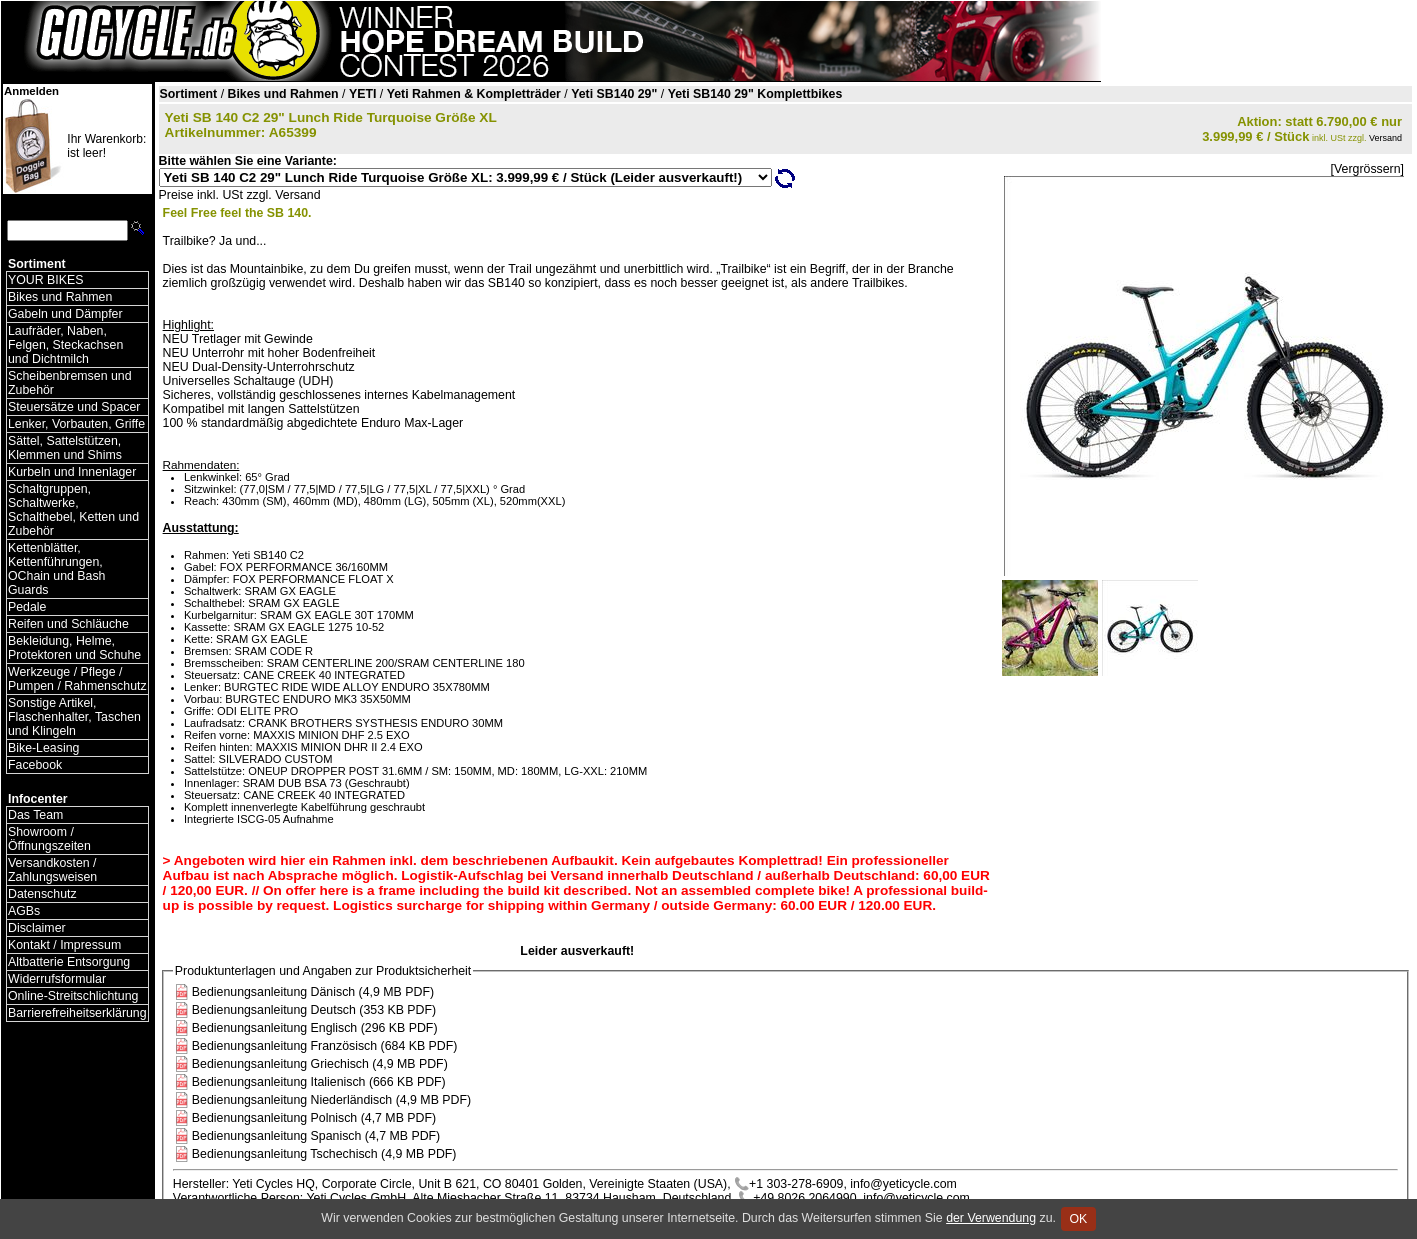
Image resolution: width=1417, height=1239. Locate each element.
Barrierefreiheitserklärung (77, 1013)
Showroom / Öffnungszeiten (49, 839)
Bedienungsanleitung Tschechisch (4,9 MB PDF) (324, 1154)
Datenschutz (42, 894)
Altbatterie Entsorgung (69, 962)
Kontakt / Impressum (64, 945)
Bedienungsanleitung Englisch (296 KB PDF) (315, 1028)
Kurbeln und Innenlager (72, 472)
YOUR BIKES (45, 280)
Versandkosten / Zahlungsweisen (52, 870)
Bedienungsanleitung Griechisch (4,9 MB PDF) (320, 1064)
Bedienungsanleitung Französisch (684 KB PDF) (325, 1046)
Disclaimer (37, 928)
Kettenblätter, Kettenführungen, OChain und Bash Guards (56, 569)
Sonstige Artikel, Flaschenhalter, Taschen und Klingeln (74, 717)
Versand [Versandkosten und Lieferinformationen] (1385, 138)
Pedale (27, 607)
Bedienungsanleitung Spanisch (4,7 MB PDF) (316, 1136)
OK (1078, 1219)
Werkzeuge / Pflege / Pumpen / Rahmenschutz (77, 679)
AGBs (24, 911)
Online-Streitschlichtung (73, 996)
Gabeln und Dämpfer (65, 314)
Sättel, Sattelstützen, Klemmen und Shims (65, 448)
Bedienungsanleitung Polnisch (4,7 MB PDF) (314, 1118)
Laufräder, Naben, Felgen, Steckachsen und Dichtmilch (65, 345)
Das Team (35, 815)
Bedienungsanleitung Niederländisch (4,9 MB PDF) (331, 1100)
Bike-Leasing (43, 748)
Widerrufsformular (57, 979)
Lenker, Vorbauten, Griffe (76, 424)
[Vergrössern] (1367, 169)
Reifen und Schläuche (68, 624)
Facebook (35, 765)
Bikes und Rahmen (60, 297)
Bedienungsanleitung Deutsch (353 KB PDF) (314, 1010)
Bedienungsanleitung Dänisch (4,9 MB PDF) (313, 992)
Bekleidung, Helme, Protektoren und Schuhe (74, 648)
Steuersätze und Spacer (74, 407)
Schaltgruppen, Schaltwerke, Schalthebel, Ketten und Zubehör (73, 510)
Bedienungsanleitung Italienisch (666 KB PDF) (319, 1082)
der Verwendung (991, 1218)
